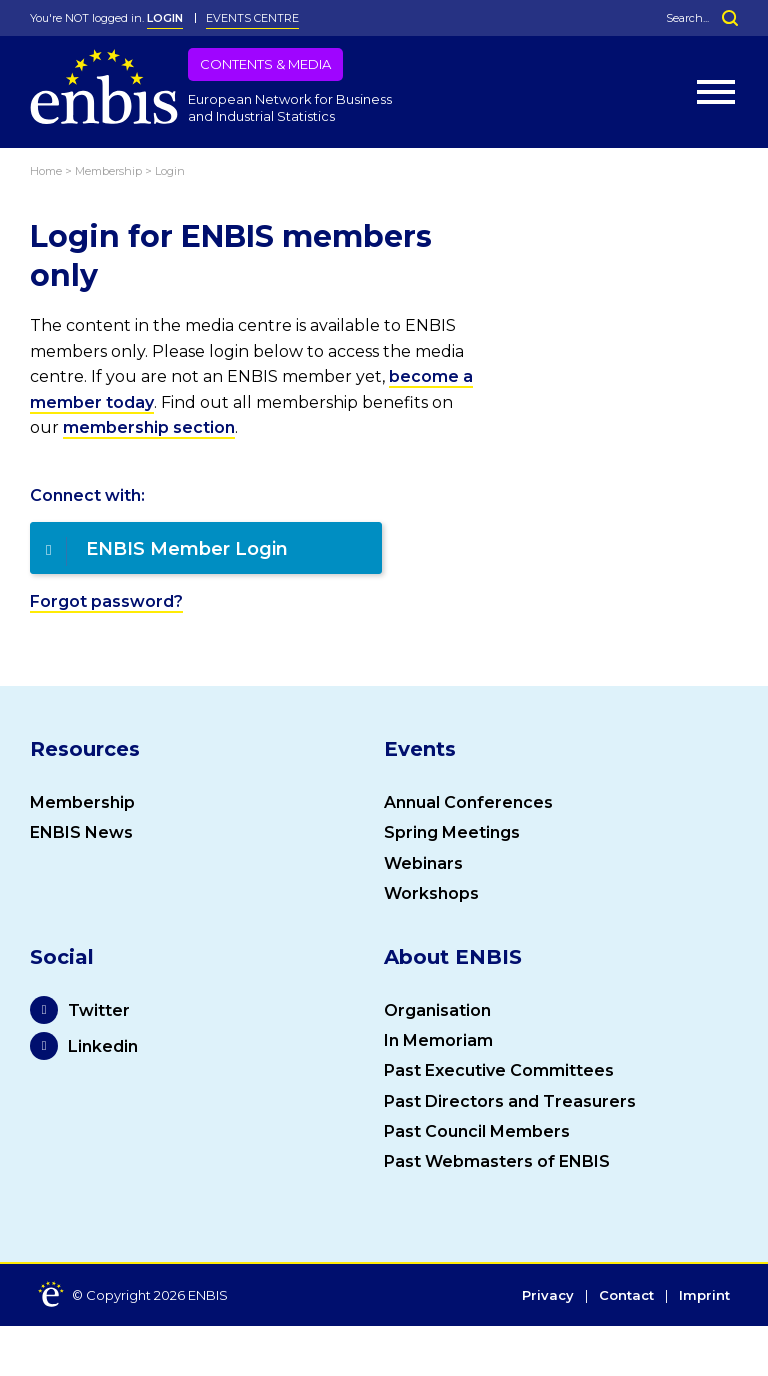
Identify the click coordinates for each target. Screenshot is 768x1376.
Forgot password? (106, 601)
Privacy (548, 1296)
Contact (626, 1296)
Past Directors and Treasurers (510, 1101)
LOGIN (165, 18)
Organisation (437, 1010)
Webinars (423, 863)
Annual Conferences (468, 802)
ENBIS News (81, 832)
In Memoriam (438, 1040)
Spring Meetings (452, 832)
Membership (82, 802)
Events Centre (252, 18)
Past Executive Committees (499, 1070)
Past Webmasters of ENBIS (497, 1161)
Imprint (704, 1296)
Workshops (431, 893)
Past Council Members (477, 1131)
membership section (149, 427)
